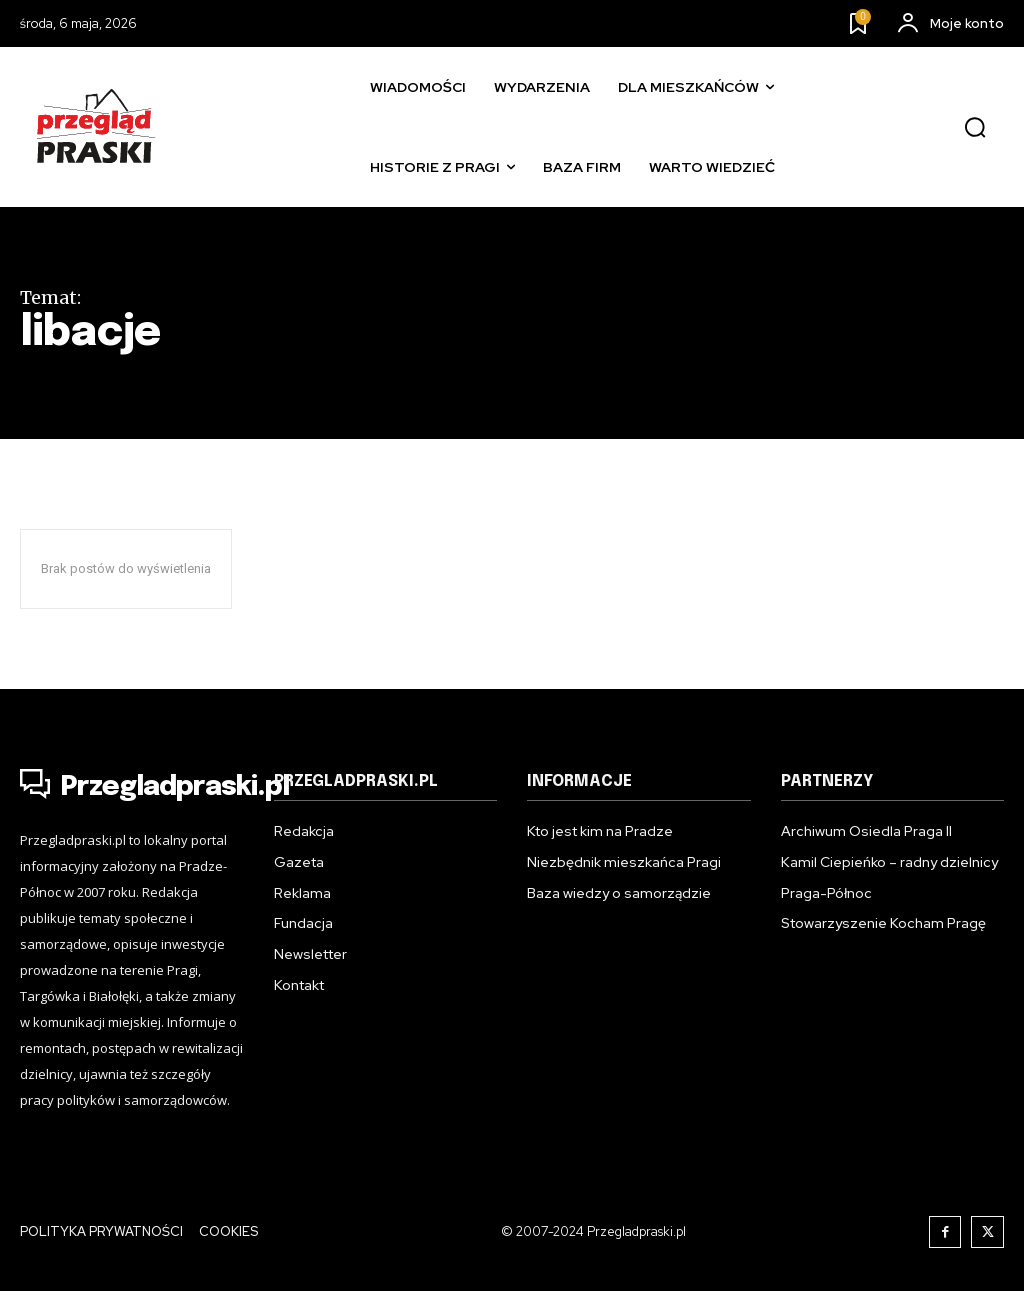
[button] (975, 128)
